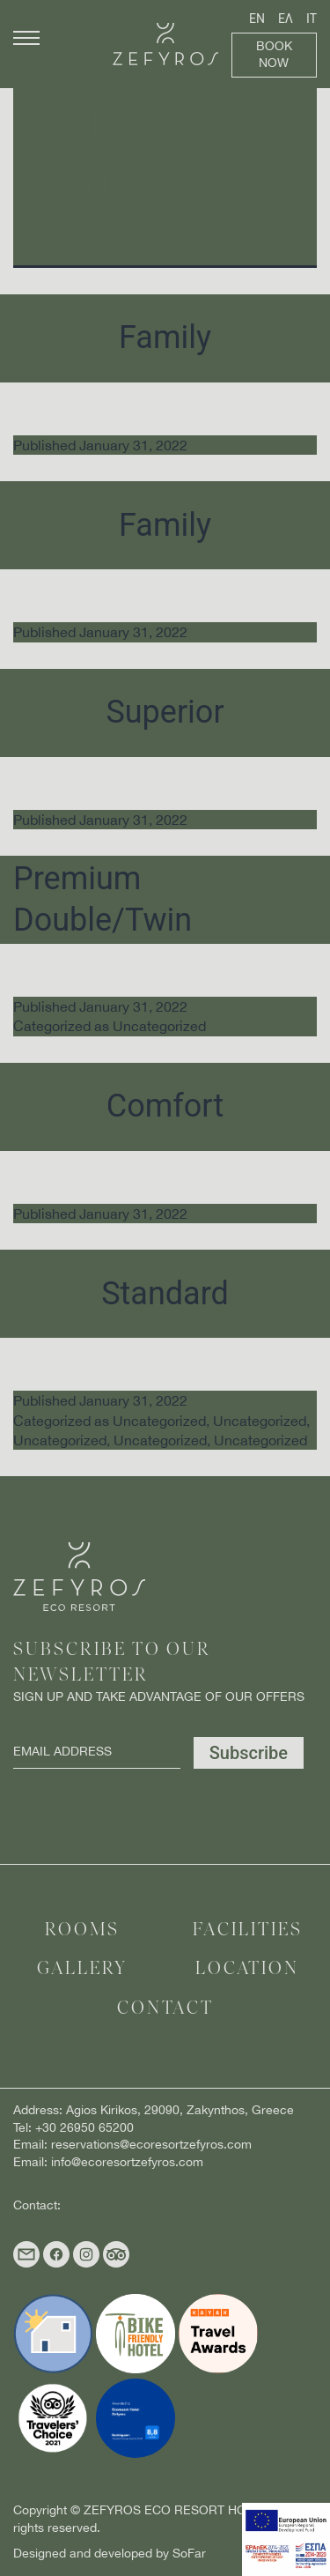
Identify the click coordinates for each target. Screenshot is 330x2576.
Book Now (274, 55)
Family (165, 337)
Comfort (165, 1106)
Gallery (82, 1969)
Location (247, 1969)
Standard (165, 1293)
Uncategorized (159, 1026)
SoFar (189, 2553)
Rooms (82, 1930)
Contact (165, 2009)
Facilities (248, 1930)
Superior (165, 712)
